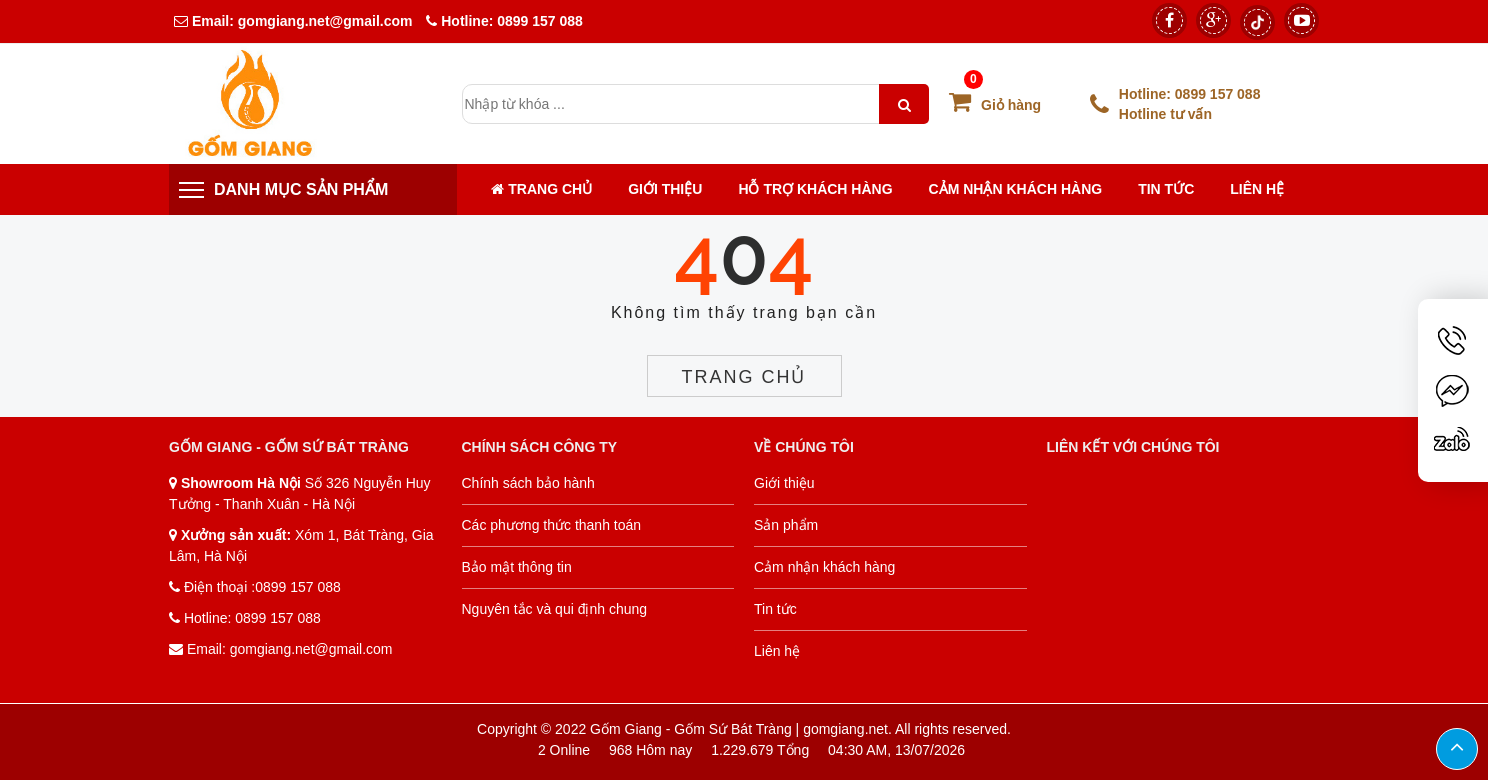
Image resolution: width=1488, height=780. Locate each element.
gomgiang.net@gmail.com (323, 21)
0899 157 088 (540, 21)
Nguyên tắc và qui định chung (555, 609)
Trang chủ (541, 189)
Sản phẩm (786, 525)
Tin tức (1166, 189)
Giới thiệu (665, 189)
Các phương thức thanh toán (552, 525)
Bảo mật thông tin (517, 567)
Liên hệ (1257, 189)
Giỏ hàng (995, 105)
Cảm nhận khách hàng (1016, 189)
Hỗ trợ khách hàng (815, 189)
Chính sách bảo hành (528, 483)
